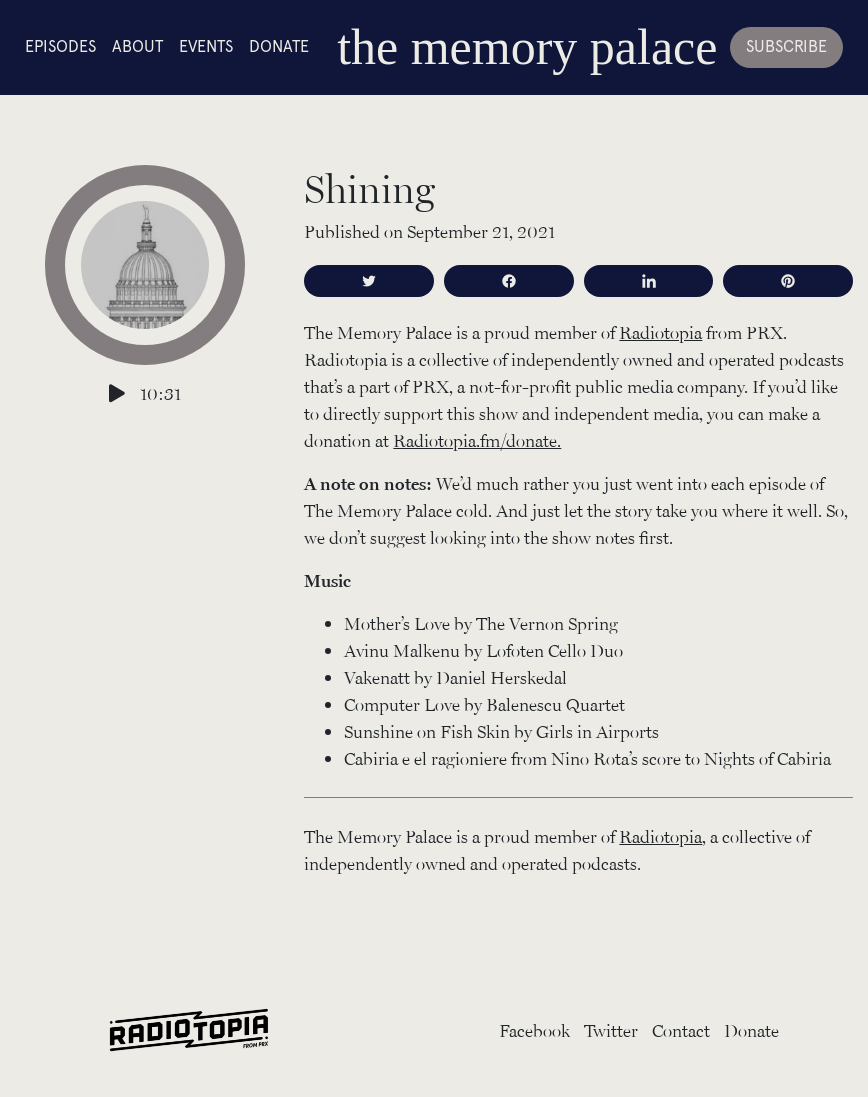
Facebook (534, 1030)
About (137, 46)
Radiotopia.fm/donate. (477, 440)
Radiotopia (660, 332)
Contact (681, 1030)
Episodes (60, 46)
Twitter (611, 1030)
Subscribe (786, 46)
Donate (279, 46)
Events (206, 46)
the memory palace (527, 47)
